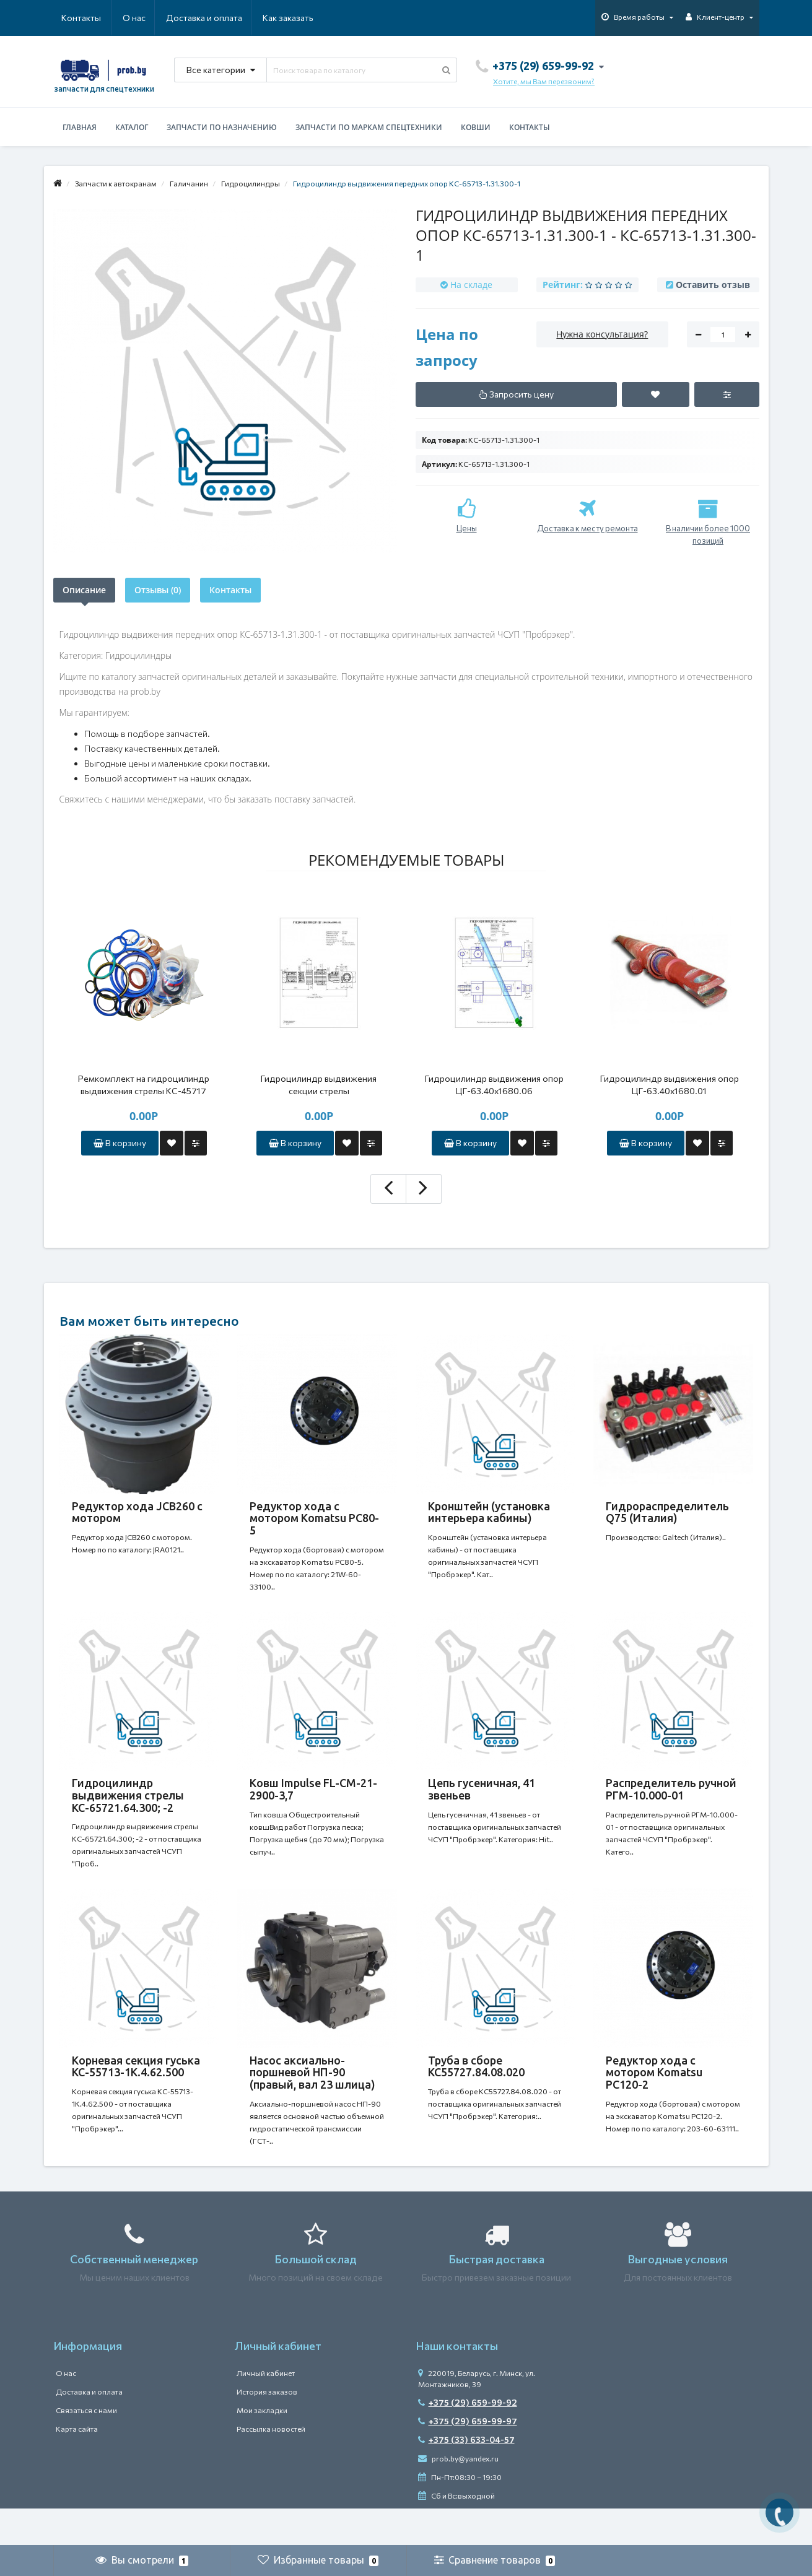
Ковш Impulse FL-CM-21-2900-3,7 (313, 1801)
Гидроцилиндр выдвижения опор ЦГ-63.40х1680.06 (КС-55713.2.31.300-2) (494, 1085)
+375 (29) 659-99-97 (467, 2458)
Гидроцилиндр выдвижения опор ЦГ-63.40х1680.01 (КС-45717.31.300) (669, 1085)
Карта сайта (77, 2465)
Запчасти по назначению (222, 127)
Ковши (476, 127)
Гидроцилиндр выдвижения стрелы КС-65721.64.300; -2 (128, 1807)
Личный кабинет (266, 2410)
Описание (84, 590)
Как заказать (229, 17)
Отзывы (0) (157, 590)
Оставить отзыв (713, 284)
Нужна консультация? (602, 334)
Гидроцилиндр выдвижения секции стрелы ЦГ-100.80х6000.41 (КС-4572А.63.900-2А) (319, 1085)
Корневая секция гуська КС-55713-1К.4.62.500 (136, 2091)
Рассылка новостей (271, 2465)
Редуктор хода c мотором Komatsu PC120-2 (654, 2097)
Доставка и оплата (144, 17)
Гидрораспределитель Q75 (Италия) (667, 1512)
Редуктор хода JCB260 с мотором (137, 1512)
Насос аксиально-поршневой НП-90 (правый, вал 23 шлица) (312, 2097)
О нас (72, 17)
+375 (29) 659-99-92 (467, 2439)
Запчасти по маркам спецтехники (368, 127)
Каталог (131, 127)
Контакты (296, 17)
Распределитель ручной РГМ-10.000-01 (671, 1801)
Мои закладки (262, 2447)
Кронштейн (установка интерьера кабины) (489, 1512)
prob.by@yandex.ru (458, 2495)
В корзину (120, 1143)
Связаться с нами (86, 2447)
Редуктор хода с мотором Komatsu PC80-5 (314, 1518)
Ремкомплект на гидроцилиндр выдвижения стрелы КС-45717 (143, 1084)
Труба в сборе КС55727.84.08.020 (476, 2091)
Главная (80, 127)
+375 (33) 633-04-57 (466, 2476)
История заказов (267, 2428)
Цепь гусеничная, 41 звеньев (481, 1801)
